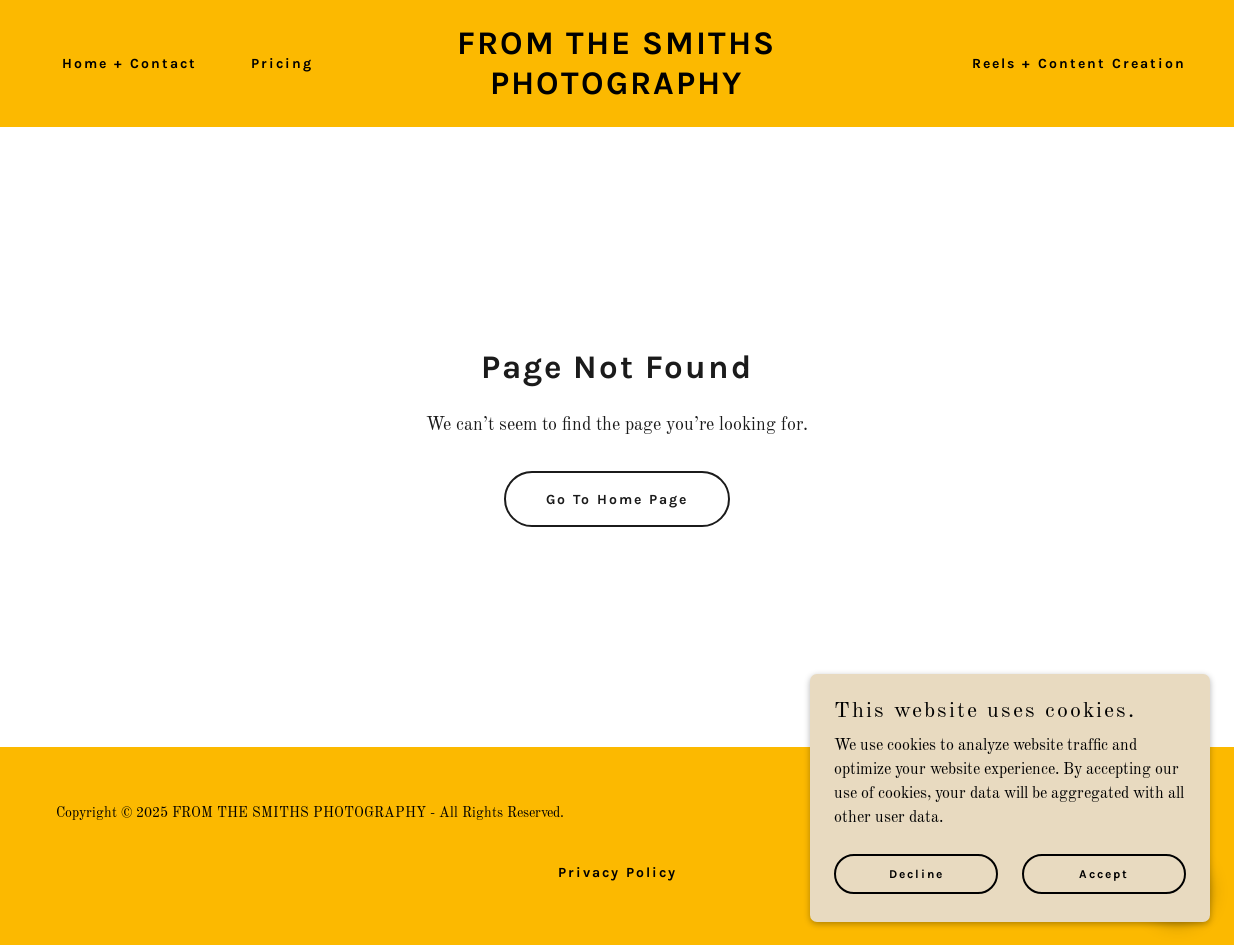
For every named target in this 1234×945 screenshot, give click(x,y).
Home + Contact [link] (129, 63)
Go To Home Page (617, 499)
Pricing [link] (282, 63)
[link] (616, 90)
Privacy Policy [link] (617, 872)
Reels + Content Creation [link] (1079, 63)
